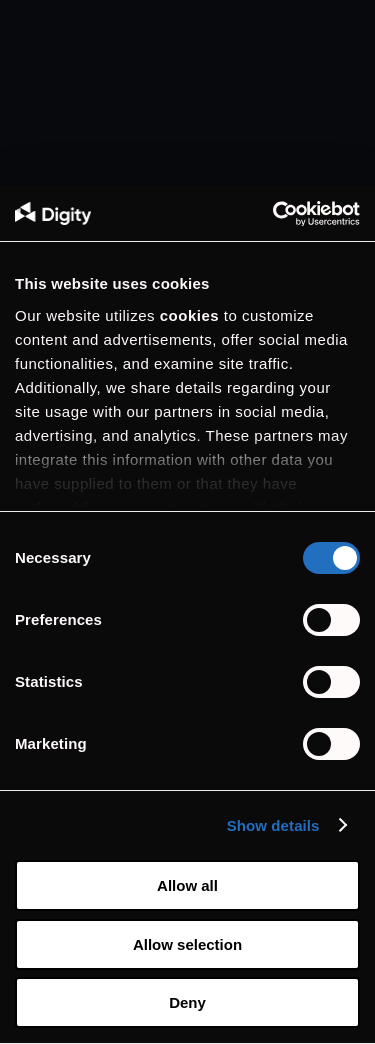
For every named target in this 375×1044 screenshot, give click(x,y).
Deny (187, 1002)
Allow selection (187, 944)
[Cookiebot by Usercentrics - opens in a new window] (273, 214)
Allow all (187, 885)
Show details (273, 825)
